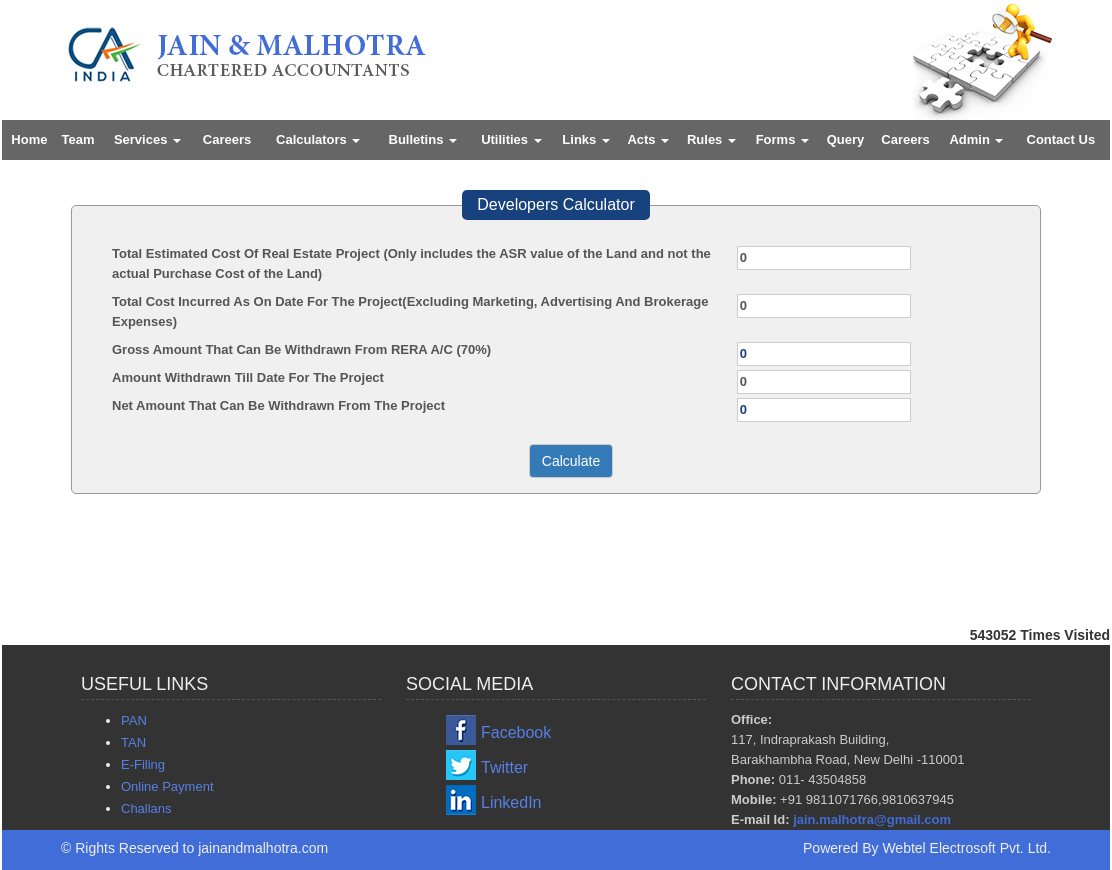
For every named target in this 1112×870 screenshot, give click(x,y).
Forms (782, 139)
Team (78, 139)
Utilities (511, 139)
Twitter (504, 767)
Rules (711, 139)
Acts (648, 139)
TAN (133, 742)
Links (586, 139)
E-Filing (143, 764)
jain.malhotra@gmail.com (872, 819)
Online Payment (167, 786)
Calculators (318, 139)
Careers (227, 139)
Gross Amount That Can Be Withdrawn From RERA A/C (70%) (301, 349)
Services (147, 139)
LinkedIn (511, 802)
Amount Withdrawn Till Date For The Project (248, 377)
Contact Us (1061, 139)
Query (846, 139)
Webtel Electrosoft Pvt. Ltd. (966, 848)
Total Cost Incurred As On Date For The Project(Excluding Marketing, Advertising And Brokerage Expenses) (410, 311)
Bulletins (423, 139)
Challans (146, 808)
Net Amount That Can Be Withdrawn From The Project (278, 405)
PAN (134, 720)
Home (29, 139)
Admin (976, 139)
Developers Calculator (555, 204)
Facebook (516, 732)
